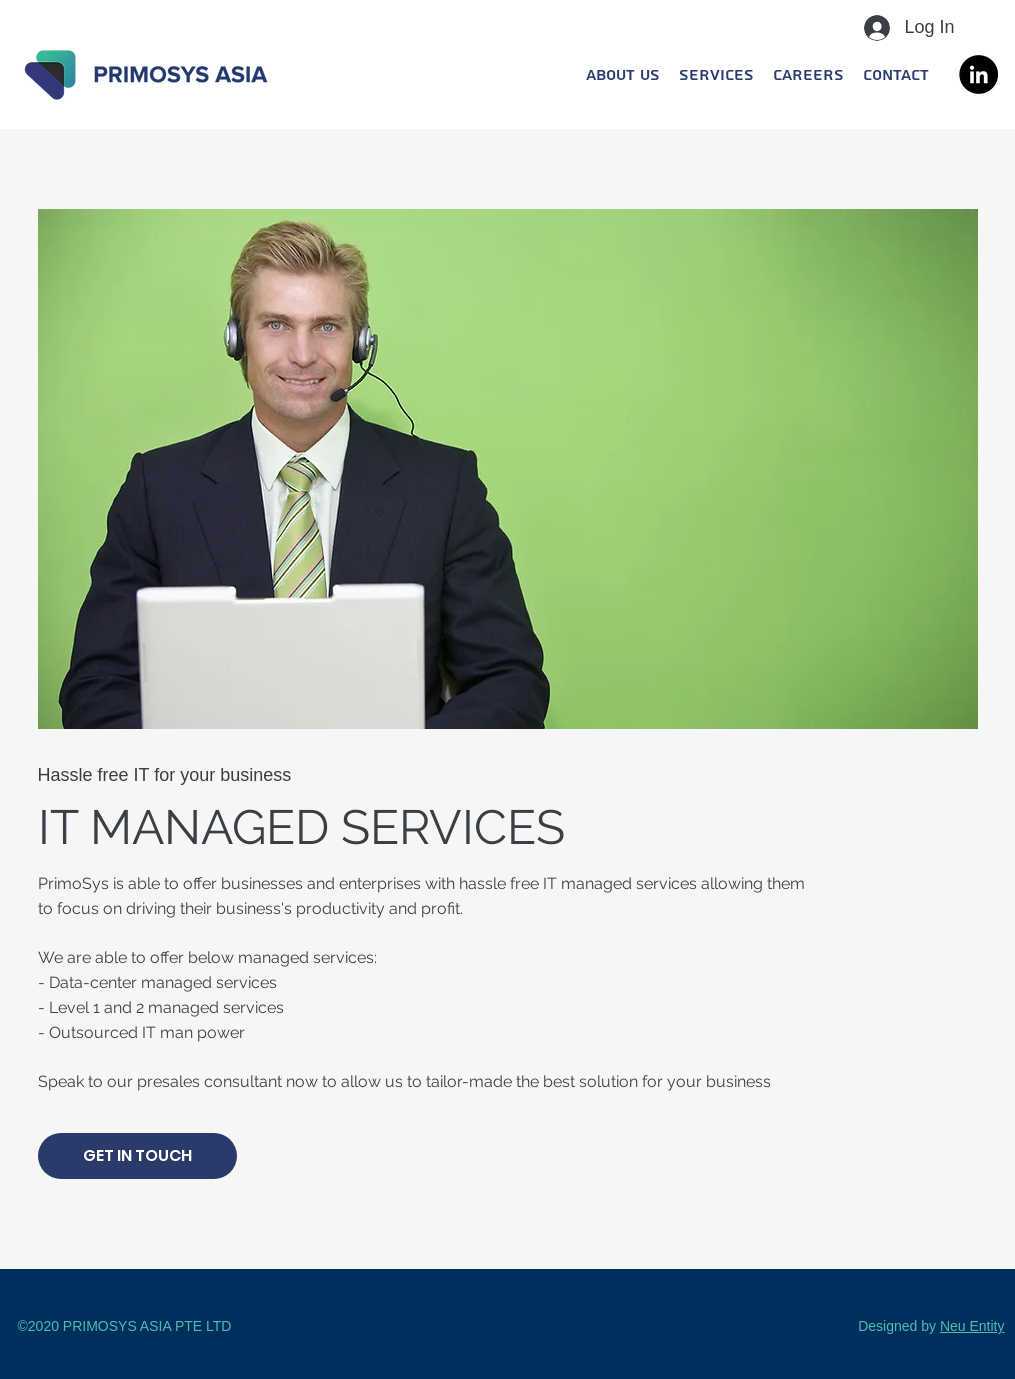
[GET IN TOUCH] (137, 1156)
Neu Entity (972, 1326)
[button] (716, 75)
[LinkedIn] (978, 74)
